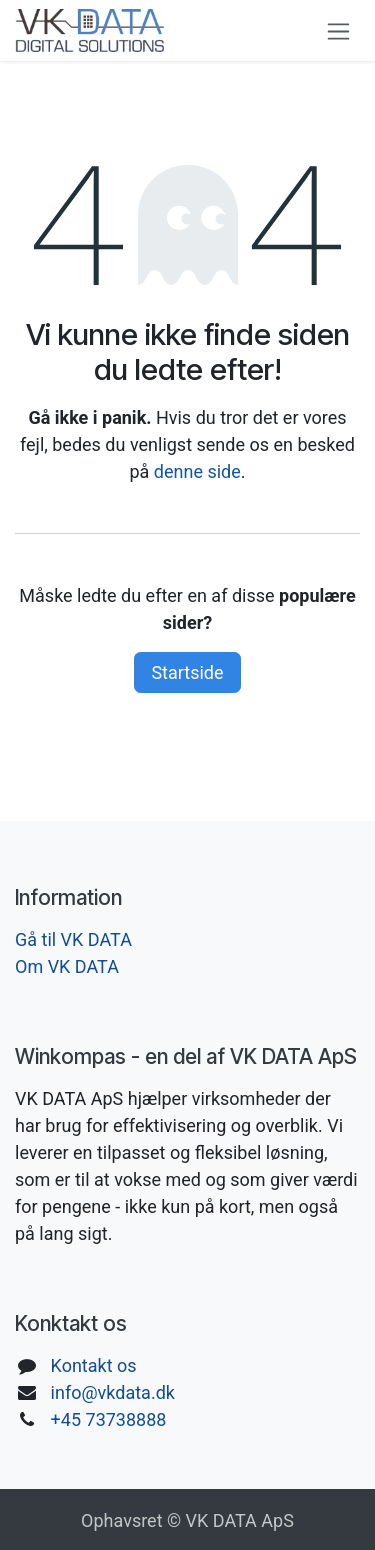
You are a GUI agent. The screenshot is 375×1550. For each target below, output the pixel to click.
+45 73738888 (109, 1419)
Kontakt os (94, 1365)
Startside (187, 672)
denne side (197, 471)
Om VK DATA (67, 966)
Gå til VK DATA (73, 939)
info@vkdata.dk (113, 1392)
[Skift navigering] (338, 30)
